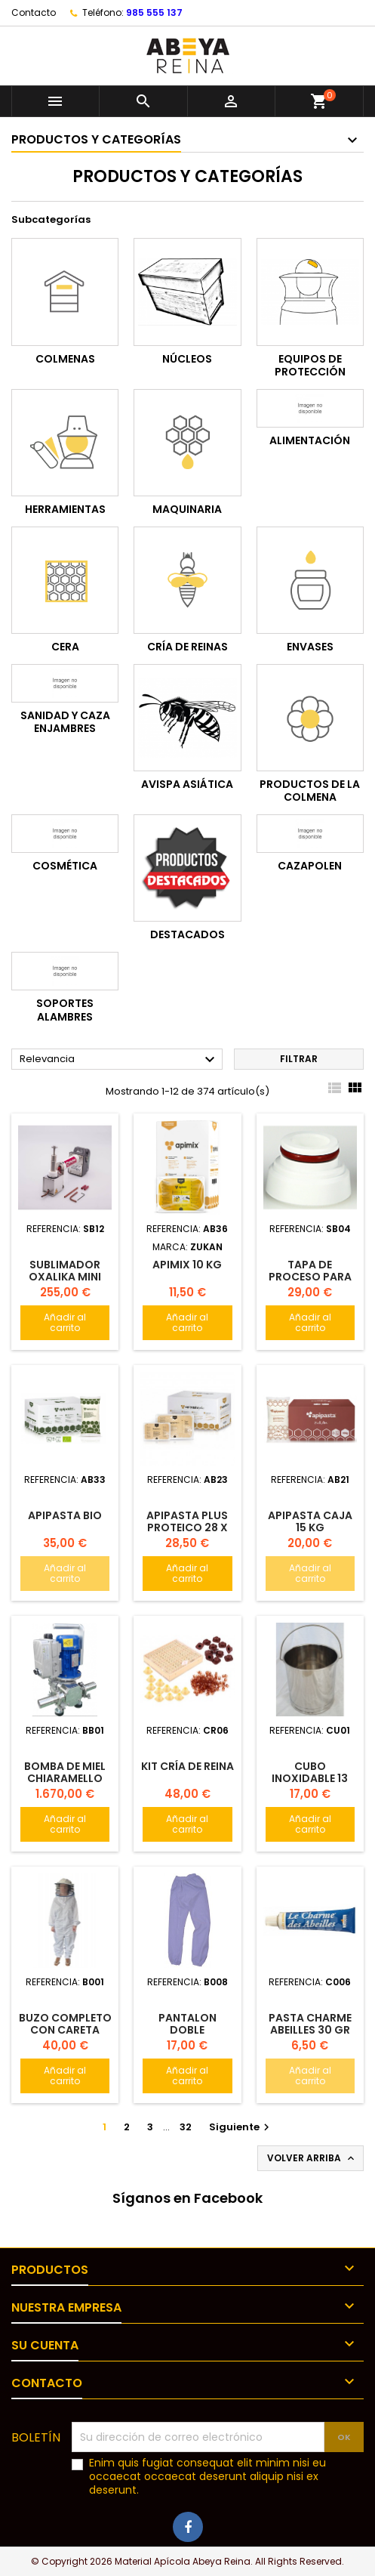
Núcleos (187, 358)
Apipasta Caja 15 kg (310, 1521)
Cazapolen (310, 865)
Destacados (187, 934)
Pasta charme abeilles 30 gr (310, 2023)
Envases (310, 646)
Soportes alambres (65, 1010)
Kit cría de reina (187, 1766)
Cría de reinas (187, 646)
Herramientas (65, 509)
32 (186, 2127)
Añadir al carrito (65, 1322)
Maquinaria (187, 509)
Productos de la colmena (310, 791)
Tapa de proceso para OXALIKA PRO (310, 1276)
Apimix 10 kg (187, 1264)
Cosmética (64, 865)
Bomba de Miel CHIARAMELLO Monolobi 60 (65, 1778)
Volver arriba (312, 2158)
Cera (65, 646)
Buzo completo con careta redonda (65, 2029)
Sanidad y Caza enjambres (65, 722)
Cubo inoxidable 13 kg (310, 1778)
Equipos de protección (310, 365)
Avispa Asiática (187, 784)
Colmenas (65, 358)
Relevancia (119, 1060)
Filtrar (299, 1058)
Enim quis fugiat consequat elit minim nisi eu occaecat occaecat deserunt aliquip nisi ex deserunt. (207, 2476)
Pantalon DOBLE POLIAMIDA (187, 2029)
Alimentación (309, 440)
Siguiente (241, 2127)
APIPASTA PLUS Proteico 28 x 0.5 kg (187, 1527)
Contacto (33, 12)
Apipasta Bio (65, 1515)
